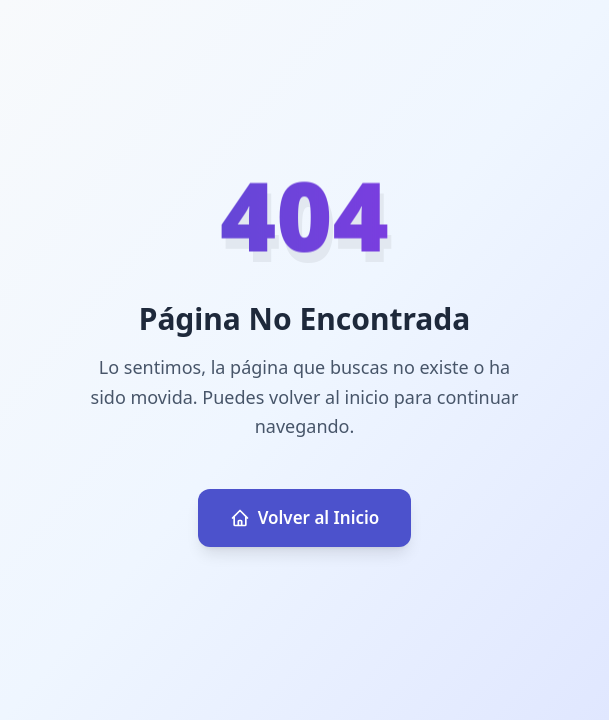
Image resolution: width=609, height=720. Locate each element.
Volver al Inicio (305, 517)
